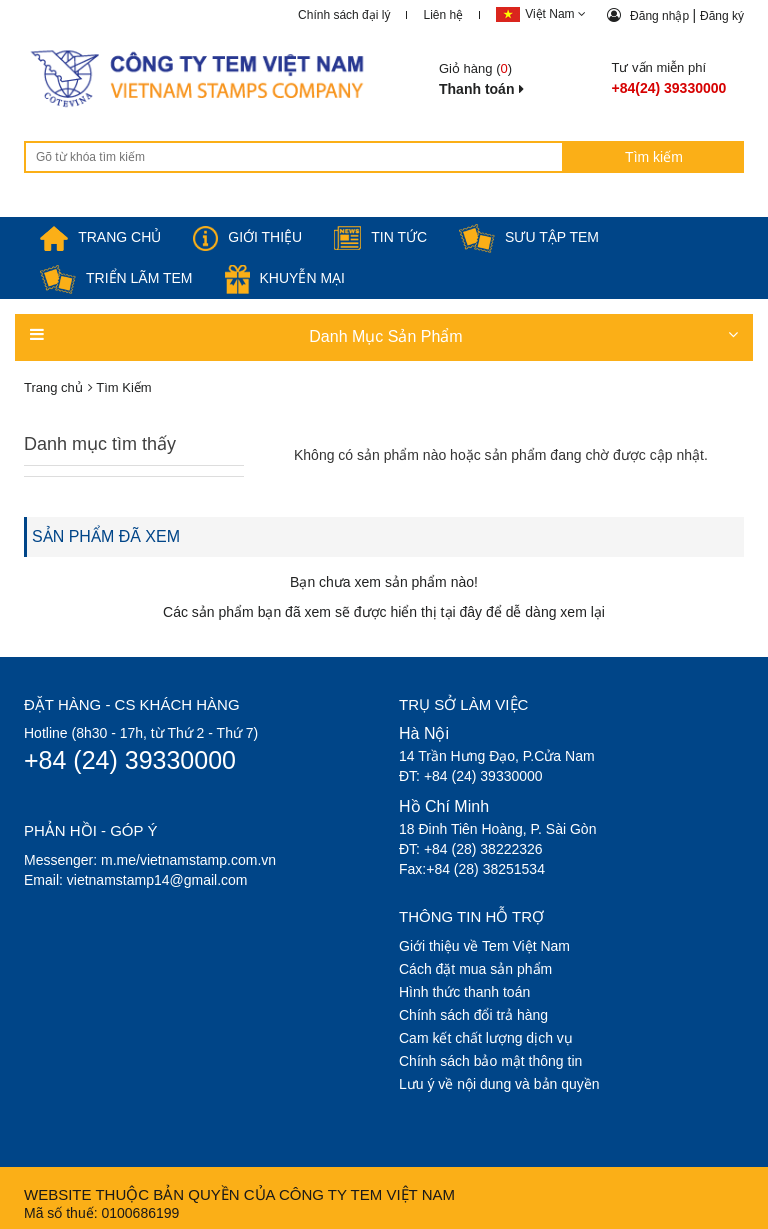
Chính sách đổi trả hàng (473, 1015)
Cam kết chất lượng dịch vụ (486, 1038)
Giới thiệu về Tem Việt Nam (484, 946)
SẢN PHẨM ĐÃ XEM (106, 536)
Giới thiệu (247, 237)
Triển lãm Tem (116, 278)
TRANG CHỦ (100, 237)
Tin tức (380, 237)
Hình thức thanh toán (464, 992)
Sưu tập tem (529, 237)
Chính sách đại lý (344, 15)
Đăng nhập (661, 16)
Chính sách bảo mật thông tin (490, 1061)
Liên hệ (443, 15)
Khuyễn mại (285, 278)
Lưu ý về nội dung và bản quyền (499, 1084)
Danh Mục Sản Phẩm (384, 335)
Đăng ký (722, 16)
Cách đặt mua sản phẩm (475, 969)
